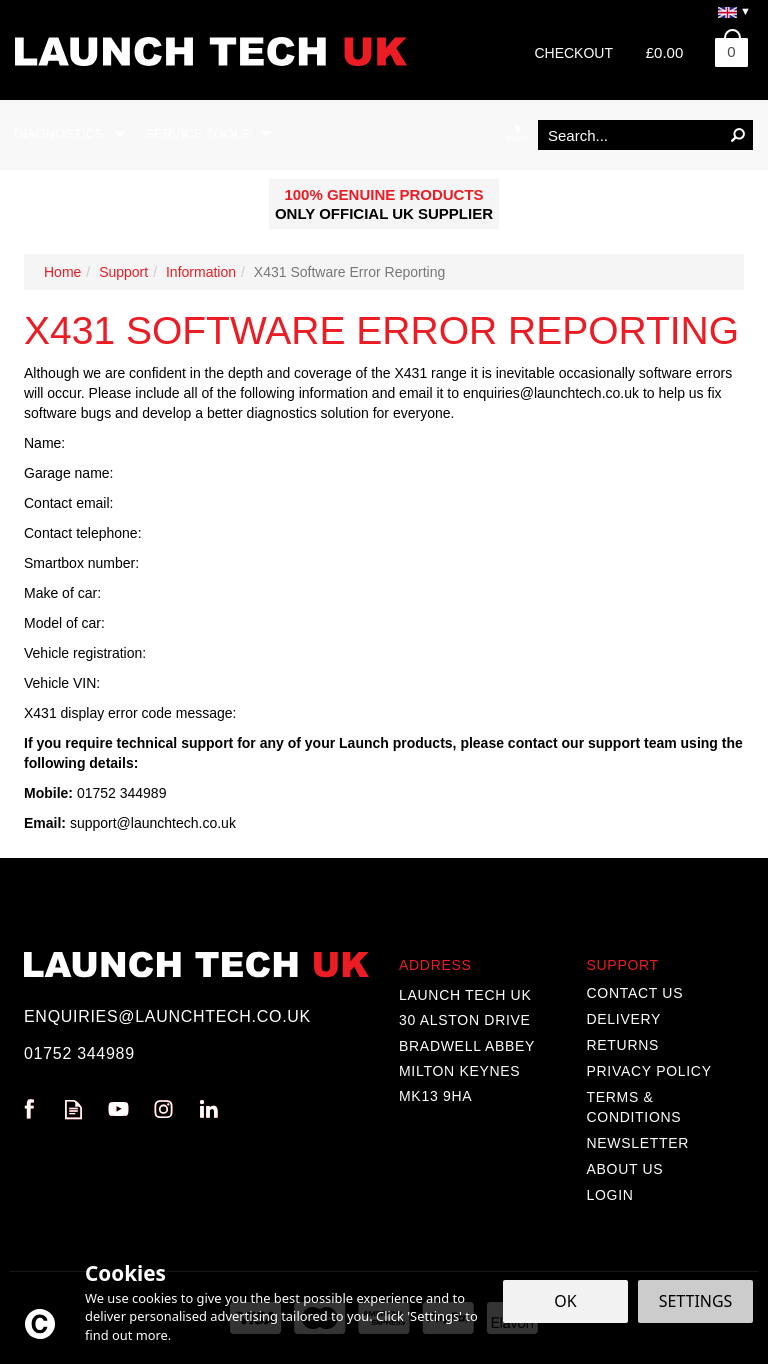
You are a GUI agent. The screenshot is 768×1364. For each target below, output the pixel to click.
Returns (623, 1045)
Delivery (624, 1019)
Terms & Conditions (634, 1107)
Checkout (573, 53)
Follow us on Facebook (28, 1109)
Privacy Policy (649, 1071)
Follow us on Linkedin (208, 1109)
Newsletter (638, 1143)
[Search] (630, 135)
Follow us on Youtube (118, 1109)
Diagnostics (59, 133)
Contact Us (635, 993)
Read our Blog (73, 1109)
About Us (625, 1169)
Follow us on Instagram (163, 1109)
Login (610, 1195)
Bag (724, 48)
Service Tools (198, 133)
